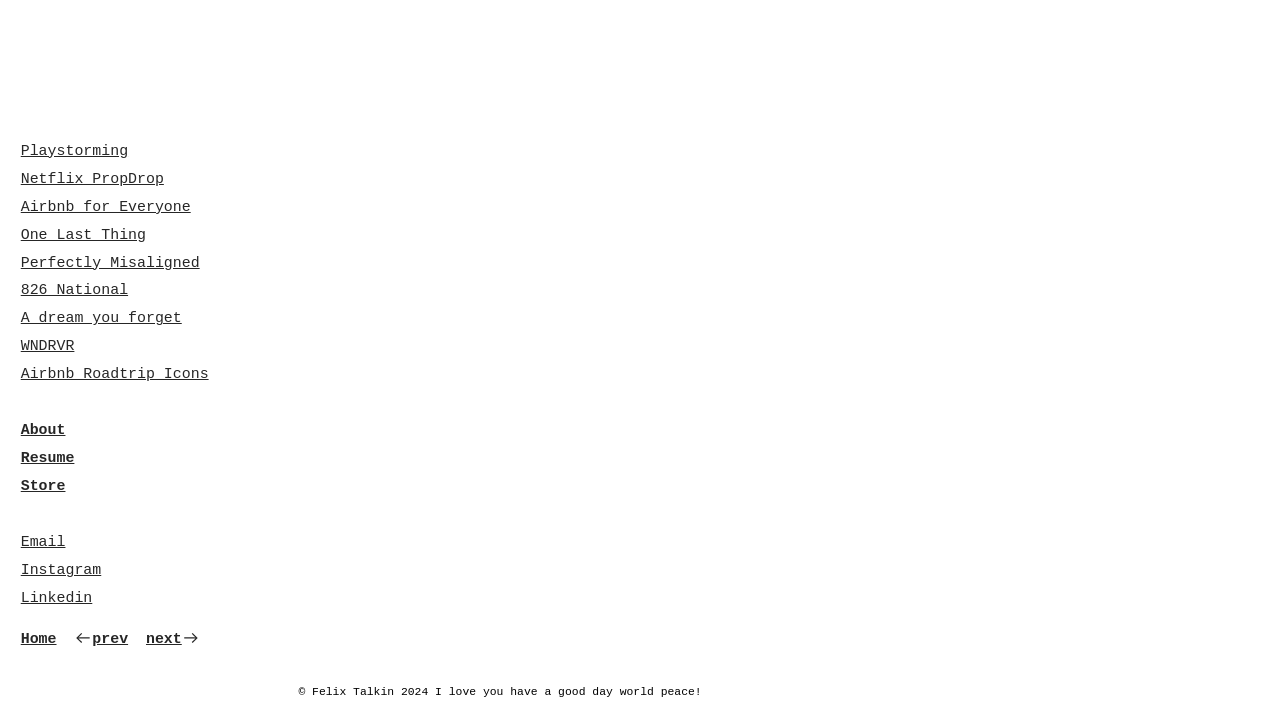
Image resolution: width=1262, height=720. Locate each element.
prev (101, 639)
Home (39, 639)
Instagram (61, 570)
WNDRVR (48, 346)
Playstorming (74, 151)
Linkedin (57, 598)
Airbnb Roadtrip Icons (115, 374)
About (43, 430)
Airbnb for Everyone (106, 207)
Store (43, 486)
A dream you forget (101, 318)
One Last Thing (83, 235)
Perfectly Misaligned (110, 263)
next (173, 639)
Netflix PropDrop (92, 179)
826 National (74, 290)
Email (43, 542)
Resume (48, 458)
